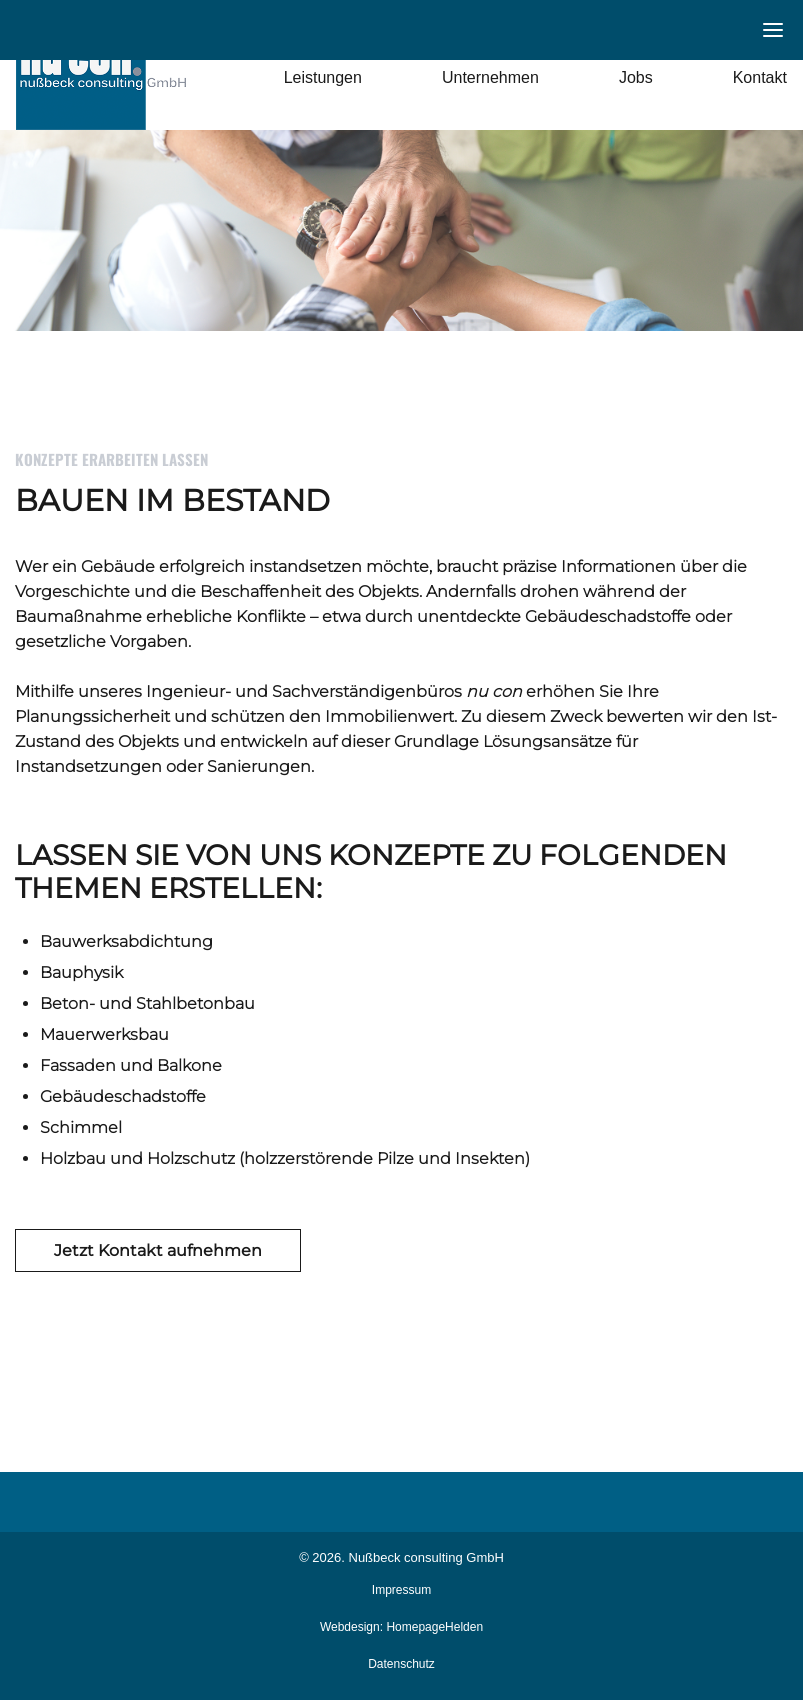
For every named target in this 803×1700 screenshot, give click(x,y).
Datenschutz (401, 1664)
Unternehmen (490, 77)
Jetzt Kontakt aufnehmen (158, 1250)
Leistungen (323, 77)
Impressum (401, 1590)
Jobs (636, 77)
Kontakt (760, 77)
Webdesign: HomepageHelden (401, 1627)
